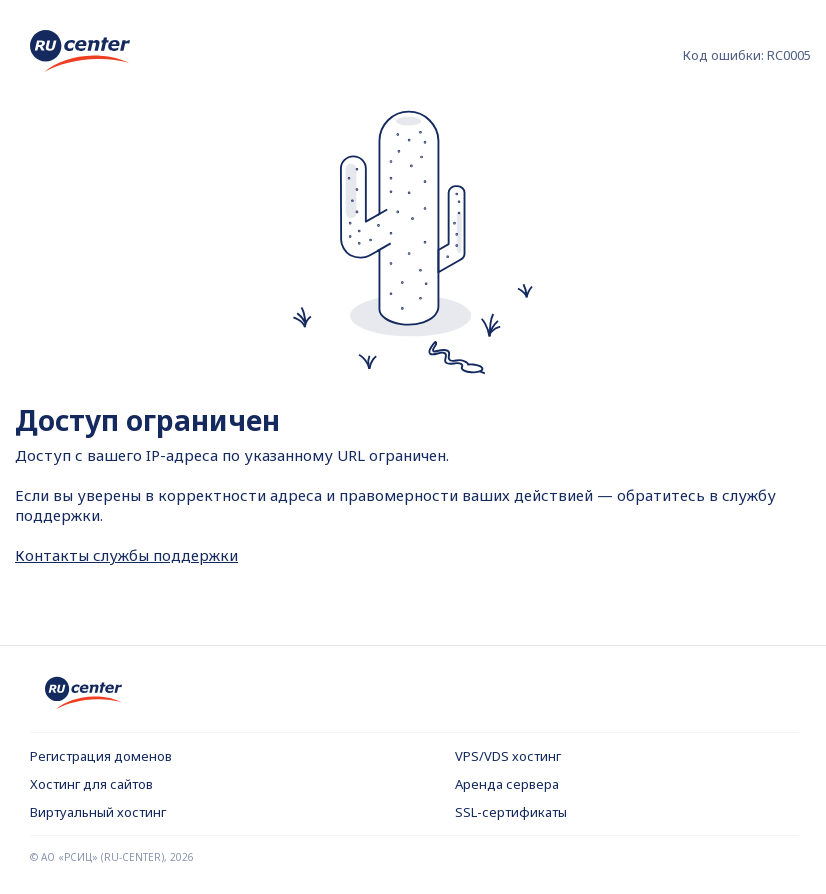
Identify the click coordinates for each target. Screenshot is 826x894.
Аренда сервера (507, 784)
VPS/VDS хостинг (508, 756)
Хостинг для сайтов (91, 784)
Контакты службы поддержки (126, 555)
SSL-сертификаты (511, 812)
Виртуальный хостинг (98, 812)
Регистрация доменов (101, 756)
